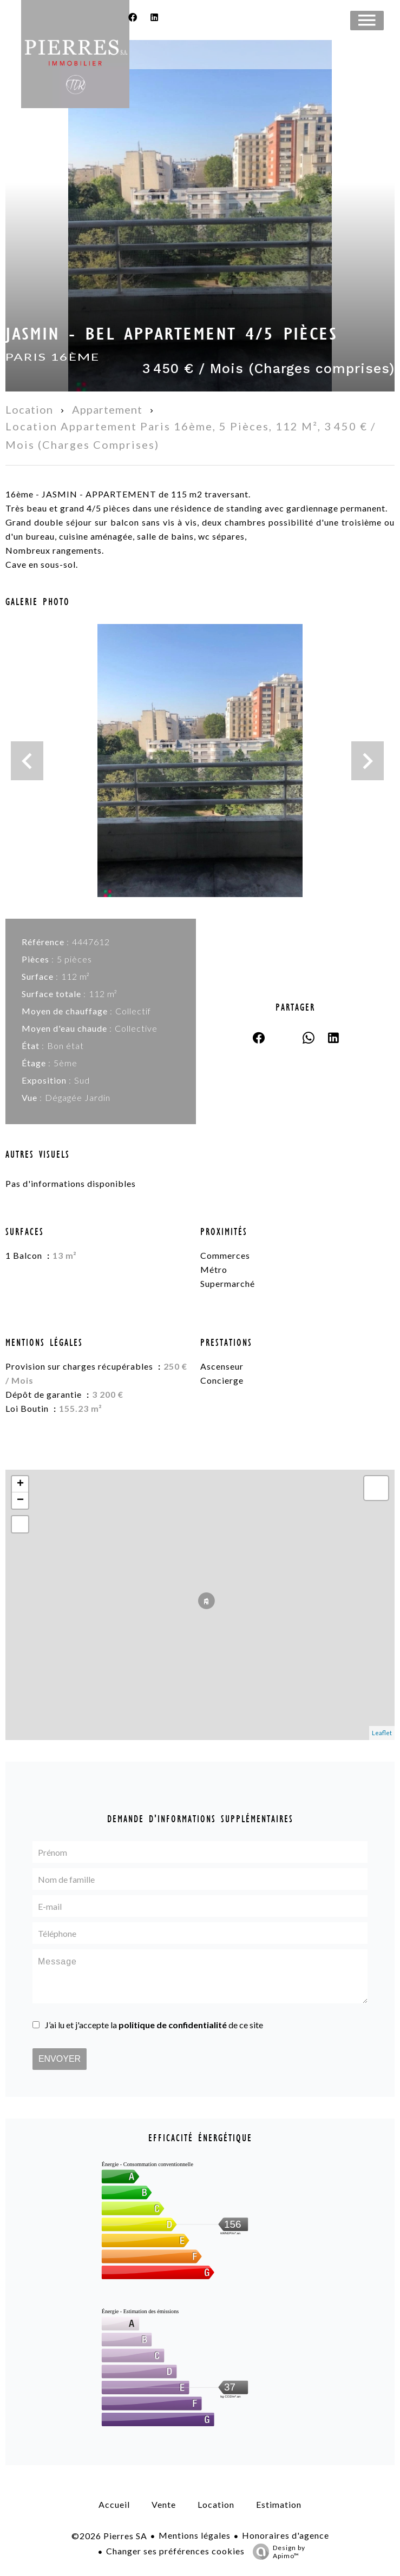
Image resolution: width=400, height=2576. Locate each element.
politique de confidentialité (173, 2025)
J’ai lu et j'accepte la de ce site (154, 2025)
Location (29, 409)
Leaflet (382, 1732)
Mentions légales (195, 2535)
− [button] (20, 1500)
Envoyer (59, 2058)
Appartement (107, 409)
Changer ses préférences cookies (175, 2551)
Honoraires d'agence (285, 2535)
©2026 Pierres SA (109, 2536)
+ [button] (20, 1484)
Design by (276, 2552)
